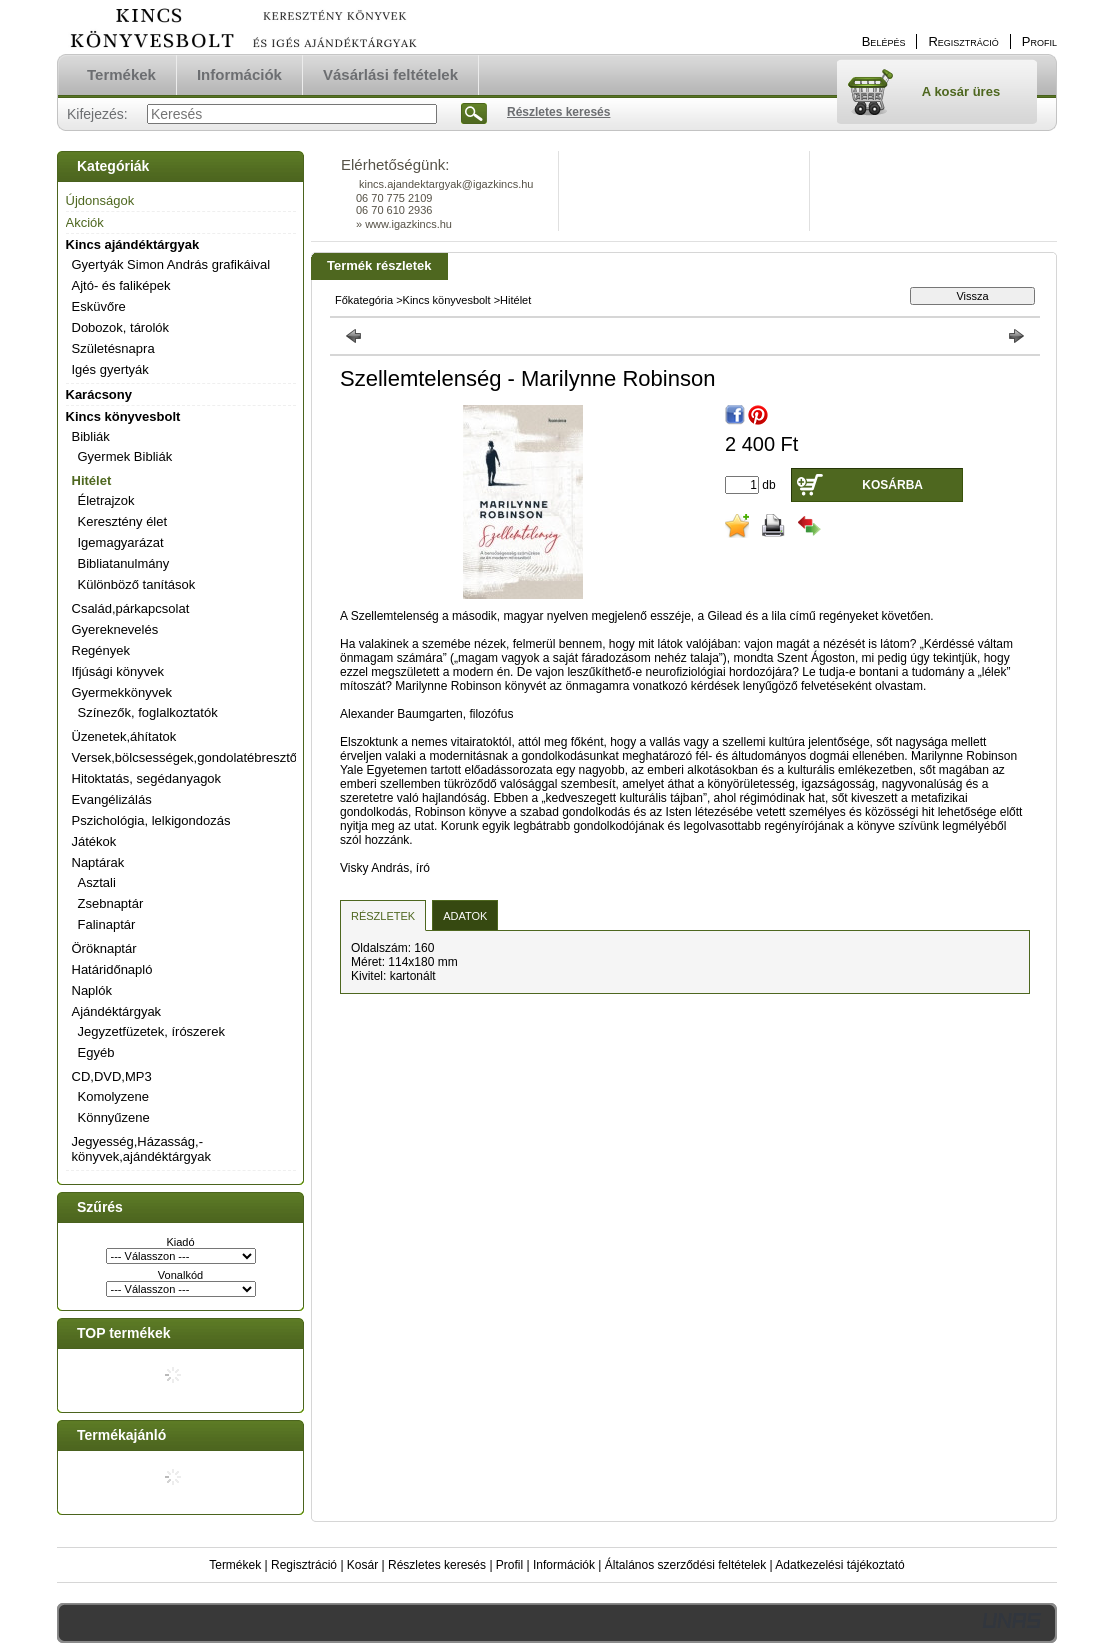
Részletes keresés (437, 1565)
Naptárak (98, 862)
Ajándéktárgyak (117, 1011)
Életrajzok (106, 500)
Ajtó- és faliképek (121, 285)
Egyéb (96, 1052)
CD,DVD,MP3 (112, 1076)
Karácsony (99, 394)
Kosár (362, 1565)
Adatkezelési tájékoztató (839, 1565)
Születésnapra (113, 348)
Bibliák (91, 436)
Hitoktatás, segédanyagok (147, 778)
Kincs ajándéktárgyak (133, 244)
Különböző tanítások (137, 584)
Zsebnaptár (111, 903)
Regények (101, 650)
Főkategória (364, 300)
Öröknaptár (104, 948)
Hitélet (92, 480)
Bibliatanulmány (124, 563)
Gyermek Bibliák (125, 456)
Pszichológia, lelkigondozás (151, 820)
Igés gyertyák (110, 369)
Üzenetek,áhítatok (124, 736)
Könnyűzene (114, 1117)
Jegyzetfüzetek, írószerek (151, 1031)
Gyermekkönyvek (122, 692)
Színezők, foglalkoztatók (148, 712)
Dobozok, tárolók (121, 327)
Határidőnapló (112, 969)
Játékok (94, 841)
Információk (564, 1565)
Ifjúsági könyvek (118, 671)
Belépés (884, 41)
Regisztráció (304, 1565)
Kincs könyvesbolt (123, 416)
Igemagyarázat (121, 542)
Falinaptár (107, 924)
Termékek (235, 1565)
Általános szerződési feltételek (685, 1565)
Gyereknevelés (115, 629)
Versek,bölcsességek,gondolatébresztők (188, 757)
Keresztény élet (123, 521)
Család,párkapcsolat (131, 608)
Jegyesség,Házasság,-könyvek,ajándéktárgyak (141, 1149)
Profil (509, 1565)
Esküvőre (99, 306)
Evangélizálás (112, 799)
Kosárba (892, 485)
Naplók (92, 990)
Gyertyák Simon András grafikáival (171, 264)
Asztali (97, 882)
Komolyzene (114, 1096)
